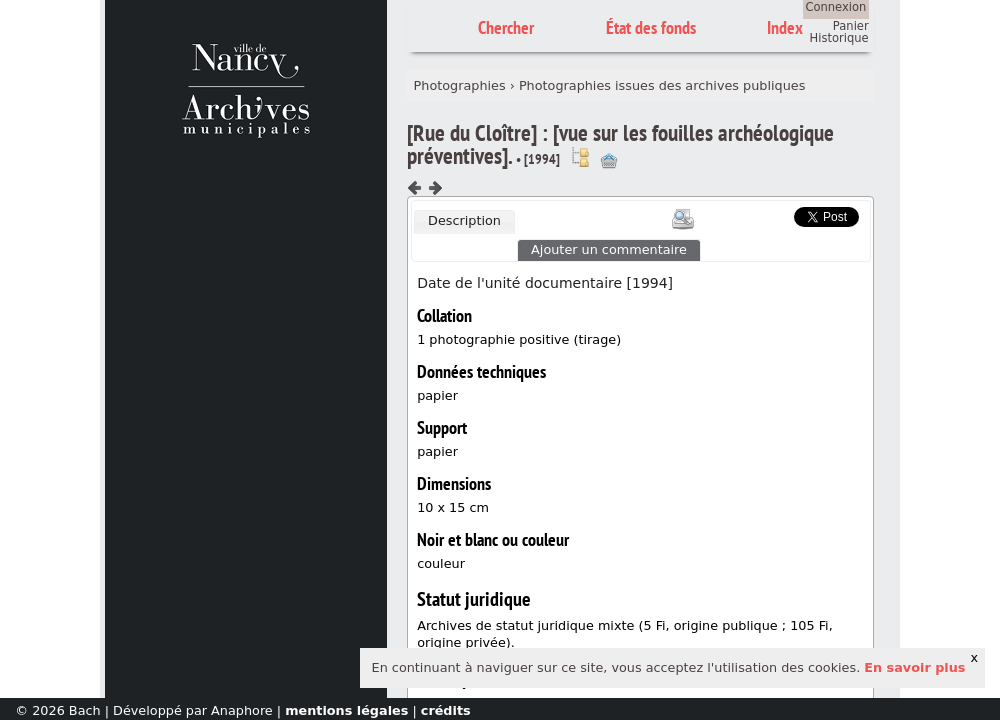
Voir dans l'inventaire (580, 157)
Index (785, 27)
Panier (851, 26)
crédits (446, 710)
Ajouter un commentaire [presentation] (609, 249)
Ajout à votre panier (609, 161)
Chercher (506, 27)
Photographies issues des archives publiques (662, 85)
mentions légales (346, 710)
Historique (839, 38)
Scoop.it (764, 214)
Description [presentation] (464, 220)
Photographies (460, 85)
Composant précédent (415, 188)
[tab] (464, 222)
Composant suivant (435, 188)
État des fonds (651, 27)
